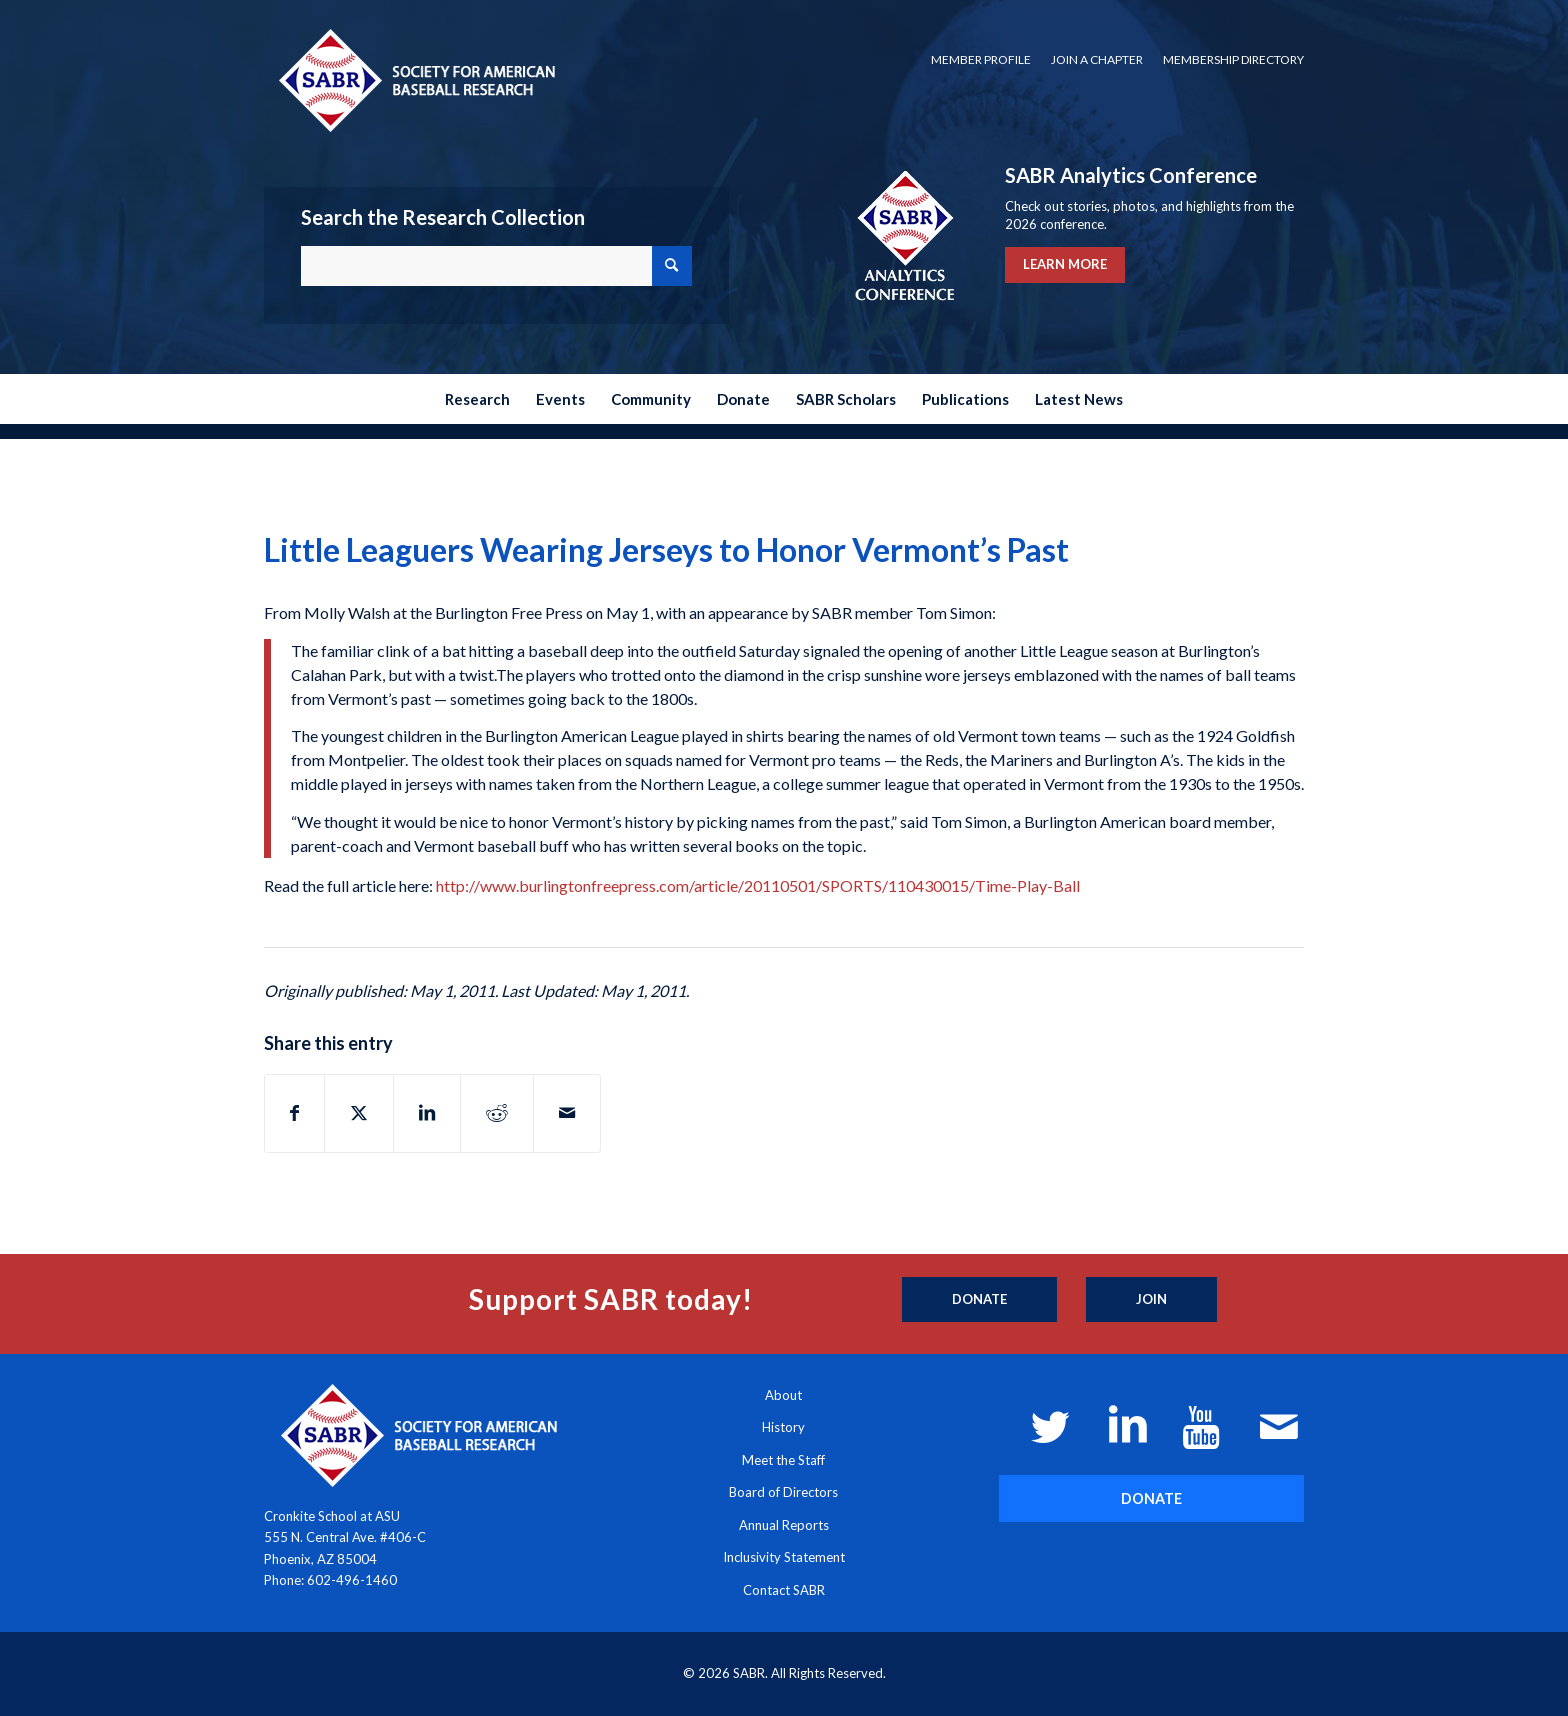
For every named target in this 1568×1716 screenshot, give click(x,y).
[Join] (1151, 1300)
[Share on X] (359, 1113)
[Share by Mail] (567, 1113)
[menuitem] (981, 60)
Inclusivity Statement (784, 1557)
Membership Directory (1233, 59)
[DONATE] (1151, 1498)
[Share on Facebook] (294, 1113)
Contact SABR (784, 1590)
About (783, 1395)
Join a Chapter (1097, 59)
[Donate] (979, 1300)
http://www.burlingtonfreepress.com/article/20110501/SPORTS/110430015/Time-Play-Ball (758, 885)
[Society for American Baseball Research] (415, 79)
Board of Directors (783, 1492)
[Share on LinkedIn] (427, 1113)
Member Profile (981, 59)
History (783, 1427)
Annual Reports (784, 1525)
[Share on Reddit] (497, 1113)
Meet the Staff (783, 1460)
